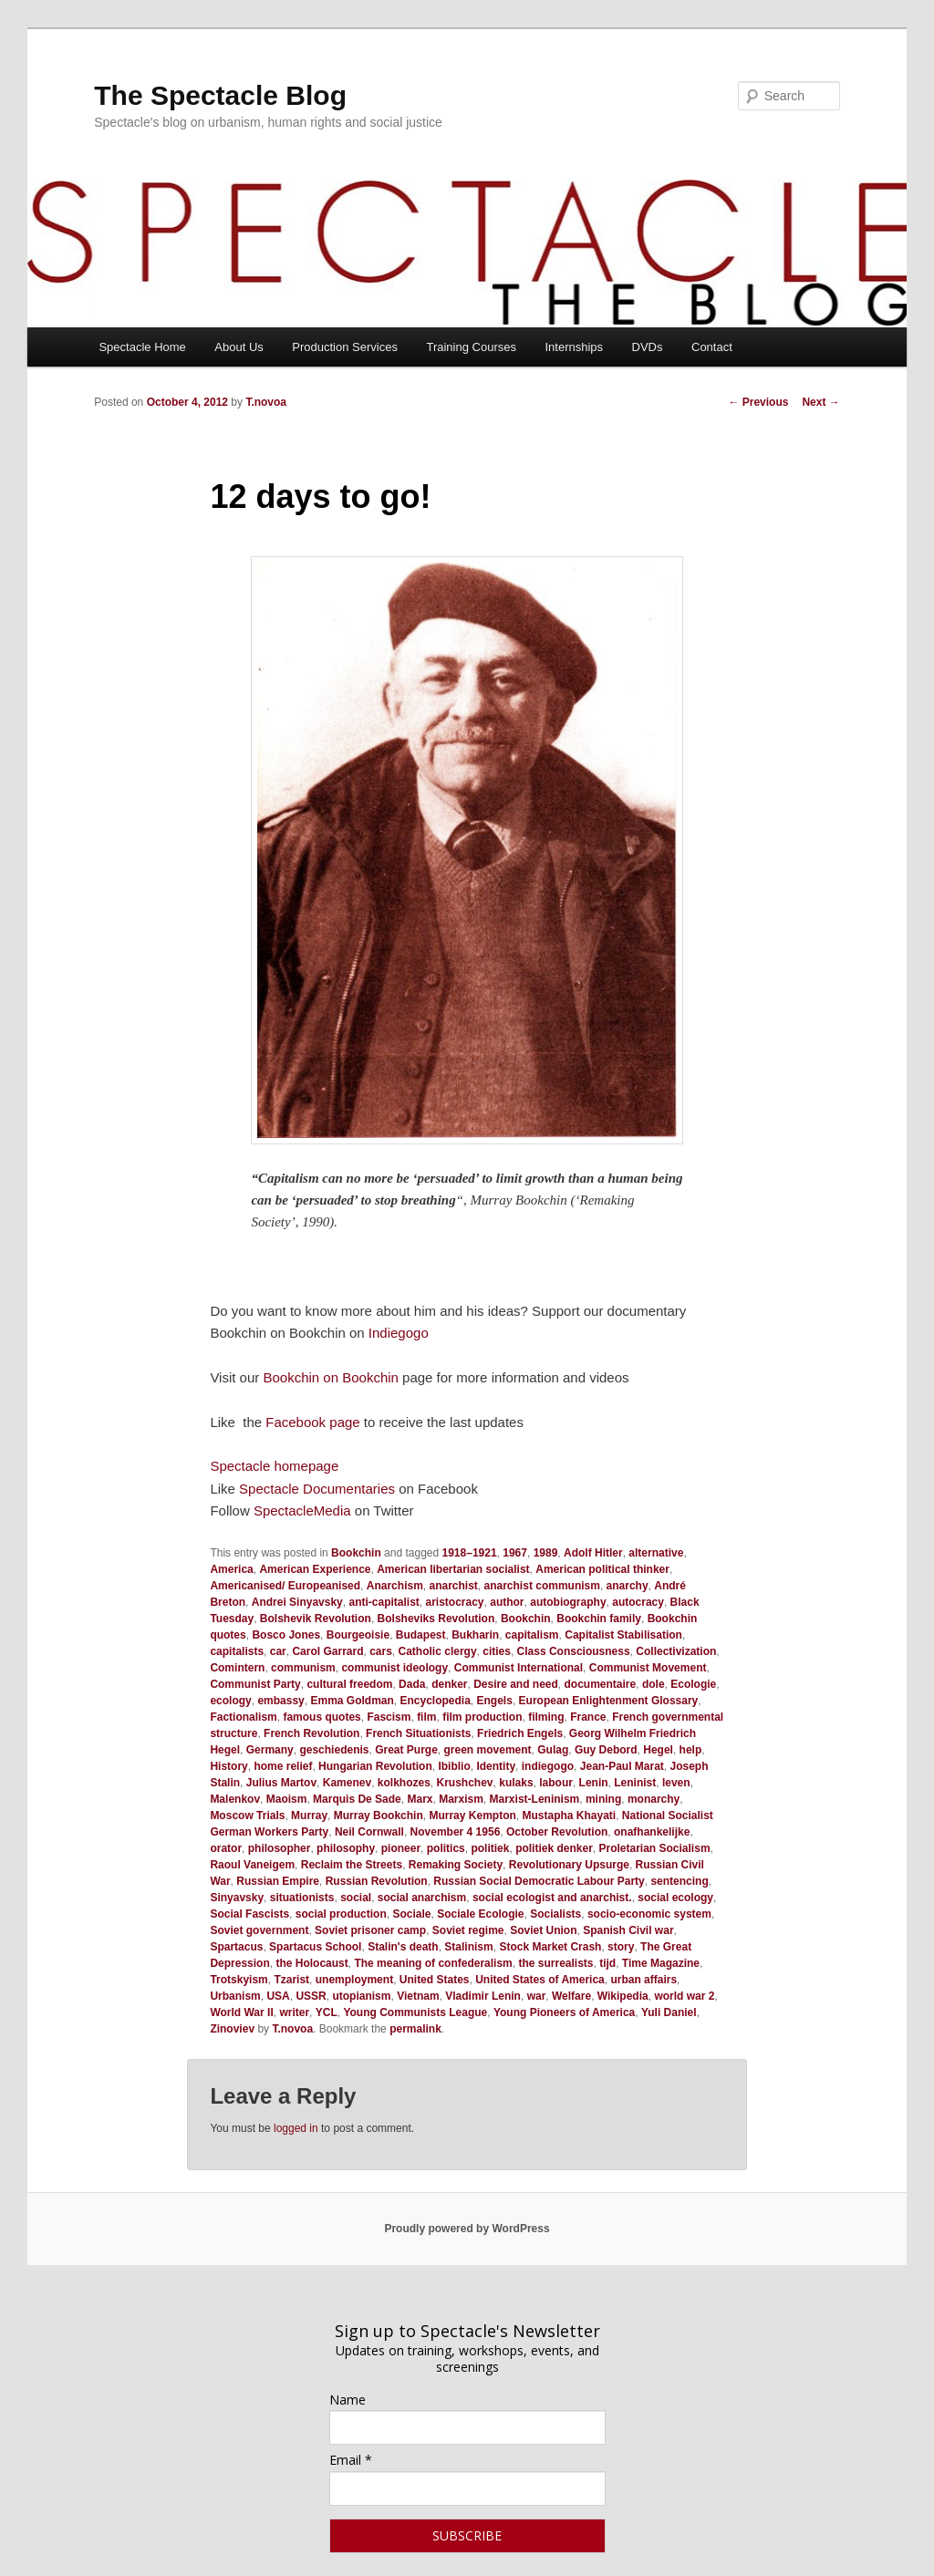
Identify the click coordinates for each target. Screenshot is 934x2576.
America (231, 1569)
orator (226, 1848)
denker (449, 1684)
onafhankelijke (652, 1832)
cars (380, 1651)
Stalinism (468, 1946)
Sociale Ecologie (480, 1914)
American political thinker (602, 1569)
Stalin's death (403, 1946)
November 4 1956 (455, 1832)
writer (294, 2012)
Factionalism (243, 1717)
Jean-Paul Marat (622, 1766)
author (507, 1602)
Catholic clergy (438, 1651)
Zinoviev (232, 2029)
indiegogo (548, 1766)
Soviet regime (468, 1930)
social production (341, 1914)
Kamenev (347, 1782)
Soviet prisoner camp (370, 1930)
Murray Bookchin (378, 1815)
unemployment (354, 1979)
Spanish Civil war (628, 1930)
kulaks (516, 1782)
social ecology (675, 1897)
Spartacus (236, 1946)
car (278, 1651)
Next (820, 402)
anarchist (453, 1585)
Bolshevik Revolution (315, 1618)
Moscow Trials (247, 1815)
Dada (412, 1684)
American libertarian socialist (453, 1569)
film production (482, 1717)
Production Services (345, 347)
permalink (415, 2029)
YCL (326, 2012)
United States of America (540, 1979)
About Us (238, 347)
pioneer (400, 1848)
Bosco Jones (286, 1635)
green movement (488, 1749)
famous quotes (321, 1717)
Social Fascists (249, 1914)
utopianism (361, 1996)
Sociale (411, 1914)
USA (277, 1996)
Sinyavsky (237, 1897)
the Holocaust (311, 1963)
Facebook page (312, 1422)
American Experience (314, 1569)
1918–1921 (469, 1553)
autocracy (638, 1602)
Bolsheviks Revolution (436, 1618)
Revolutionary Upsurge (569, 1864)
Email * (350, 2459)
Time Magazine (661, 1963)
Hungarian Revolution (375, 1766)
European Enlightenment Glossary (609, 1700)
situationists (302, 1897)
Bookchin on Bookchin (330, 1377)
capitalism (532, 1635)
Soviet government (259, 1930)
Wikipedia (623, 1996)
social (355, 1897)
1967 (515, 1553)
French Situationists (418, 1733)
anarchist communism (542, 1585)
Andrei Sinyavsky (297, 1602)
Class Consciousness (573, 1651)
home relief (283, 1766)
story (620, 1946)
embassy (280, 1700)
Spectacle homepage (274, 1466)
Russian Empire (277, 1881)
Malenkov (235, 1799)
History (228, 1766)
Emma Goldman (351, 1700)
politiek (490, 1848)
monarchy (654, 1799)
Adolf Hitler (593, 1553)
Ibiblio (454, 1766)
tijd (607, 1963)
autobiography (568, 1602)
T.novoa (265, 402)
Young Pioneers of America (564, 2012)
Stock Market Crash (550, 1946)
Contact (711, 347)
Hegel (658, 1749)
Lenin (593, 1782)
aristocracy (454, 1602)
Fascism (388, 1717)
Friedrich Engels (520, 1733)
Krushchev (465, 1782)
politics (446, 1848)
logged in (296, 2128)
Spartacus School (315, 1946)
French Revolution (311, 1733)
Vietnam (418, 1996)
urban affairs (643, 1979)
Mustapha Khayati (569, 1815)
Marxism (461, 1799)
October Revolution (556, 1832)
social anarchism (422, 1897)
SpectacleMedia (302, 1510)
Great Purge (406, 1749)
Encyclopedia (435, 1700)
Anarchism (395, 1585)
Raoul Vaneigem (252, 1864)
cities (497, 1651)
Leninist (635, 1782)
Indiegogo (398, 1332)
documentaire (601, 1684)
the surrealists (555, 1963)
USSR (311, 1996)
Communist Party (255, 1684)
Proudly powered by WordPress (466, 2228)
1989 (546, 1553)
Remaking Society (456, 1864)
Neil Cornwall (369, 1832)
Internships (574, 347)
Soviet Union (543, 1930)
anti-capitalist (383, 1602)
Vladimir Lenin (483, 1996)
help (691, 1749)
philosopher (279, 1848)
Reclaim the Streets (351, 1864)
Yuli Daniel (669, 2012)
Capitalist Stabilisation (623, 1635)
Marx (419, 1799)
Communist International (518, 1667)
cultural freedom (349, 1684)
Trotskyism (238, 1979)
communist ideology (394, 1667)
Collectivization (676, 1651)
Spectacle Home (142, 347)
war (536, 1996)
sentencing (679, 1881)
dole (653, 1684)
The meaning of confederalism (433, 1963)
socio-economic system (649, 1914)
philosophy (346, 1848)
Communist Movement (648, 1667)
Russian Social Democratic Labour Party (538, 1881)
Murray (309, 1815)
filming (546, 1717)
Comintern (237, 1667)
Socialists (555, 1914)
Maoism (286, 1799)
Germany (270, 1749)
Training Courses (471, 347)
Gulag (552, 1749)
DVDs (647, 347)
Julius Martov (281, 1782)
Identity (495, 1766)
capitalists (237, 1651)
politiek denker (554, 1848)
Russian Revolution (377, 1881)
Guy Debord (606, 1749)
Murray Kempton (472, 1815)
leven (676, 1782)
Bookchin (356, 1553)
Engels (495, 1700)
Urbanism (235, 1996)
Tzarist (291, 1979)
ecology (230, 1700)
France (588, 1717)
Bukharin (475, 1635)
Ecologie (693, 1684)
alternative (655, 1553)
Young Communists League (415, 2012)
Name (347, 2399)
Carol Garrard (327, 1651)
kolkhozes (404, 1782)
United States (435, 1979)
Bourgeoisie (358, 1635)
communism (303, 1667)
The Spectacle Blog (220, 95)
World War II (241, 2012)
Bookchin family (598, 1618)
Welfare (571, 1996)
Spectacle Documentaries (317, 1488)
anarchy (628, 1585)
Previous (758, 402)
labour (556, 1782)
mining (603, 1799)
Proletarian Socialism (655, 1848)
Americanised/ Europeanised (285, 1585)
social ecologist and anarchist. (552, 1897)
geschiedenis (333, 1749)
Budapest (421, 1635)
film (426, 1717)
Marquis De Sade (357, 1799)
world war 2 (684, 1996)
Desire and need (515, 1684)
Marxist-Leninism (535, 1799)
